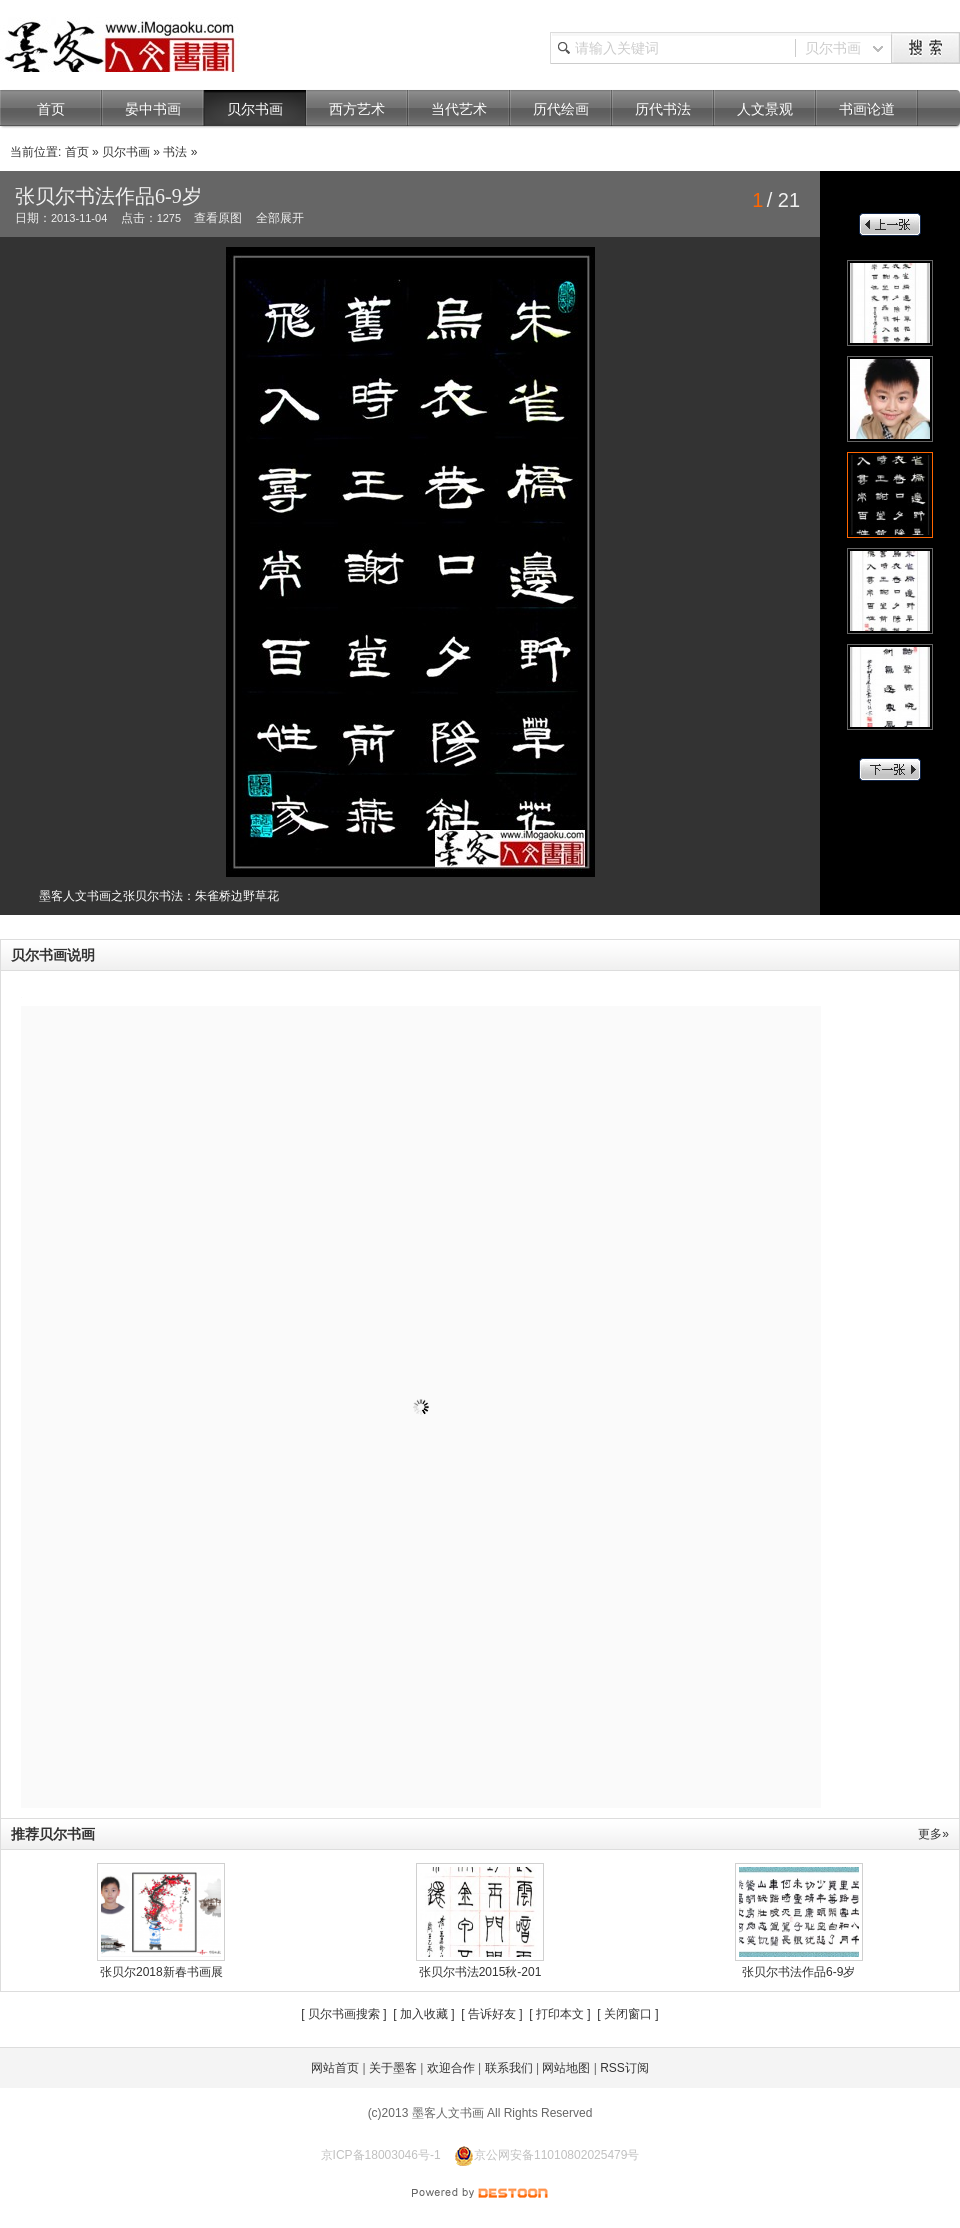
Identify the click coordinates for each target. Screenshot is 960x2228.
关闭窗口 (628, 2014)
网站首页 (335, 2068)
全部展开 (280, 218)
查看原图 (218, 218)
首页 (77, 152)
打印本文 (560, 2014)
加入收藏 (424, 2014)
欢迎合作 (451, 2068)
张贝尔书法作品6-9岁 (798, 1972)
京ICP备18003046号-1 (381, 2155)
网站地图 (566, 2068)
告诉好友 (492, 2014)
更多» (933, 1834)
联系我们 (509, 2068)
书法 (175, 152)
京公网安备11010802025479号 (546, 2155)
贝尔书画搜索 (344, 2014)
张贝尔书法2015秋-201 (480, 1972)
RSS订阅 (624, 2068)
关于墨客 (393, 2068)
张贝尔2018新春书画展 (161, 1972)
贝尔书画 (126, 152)
